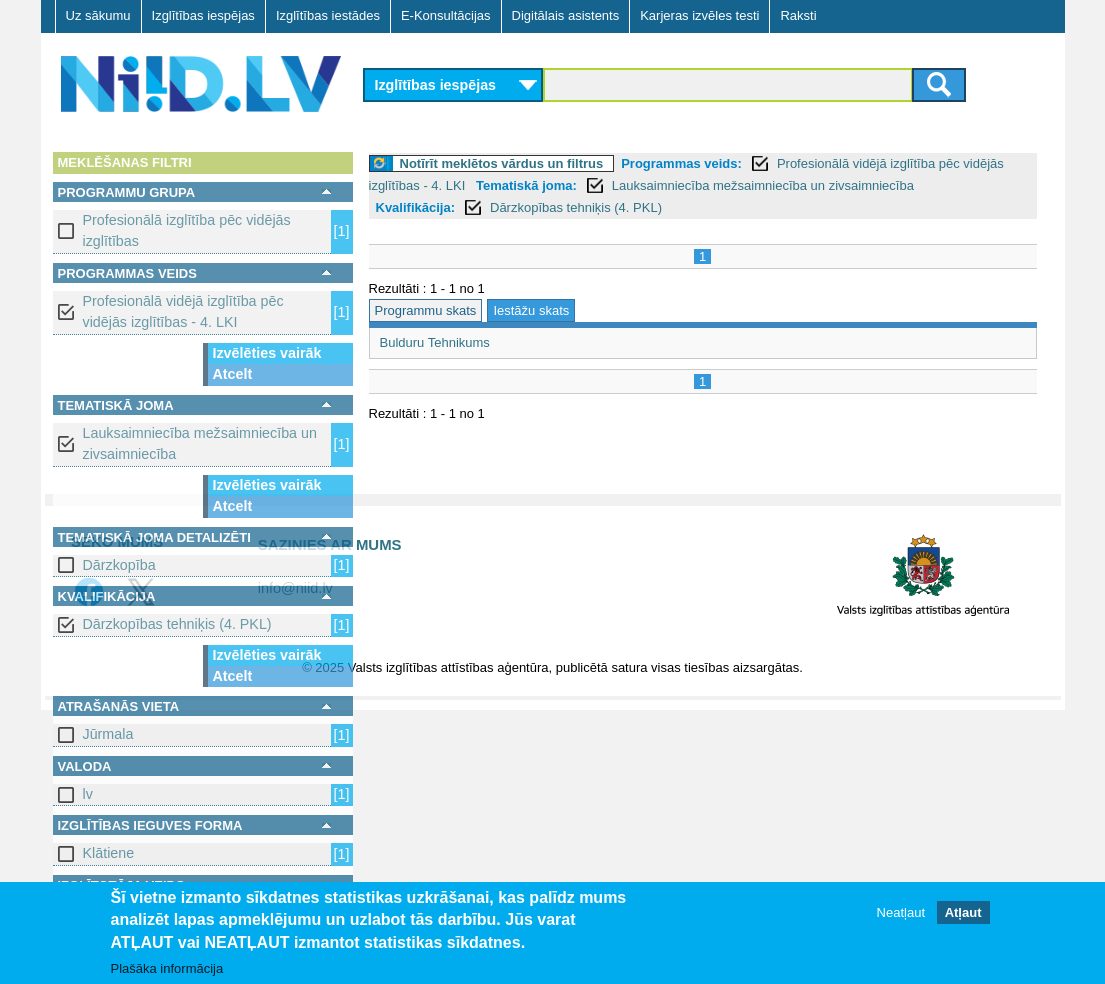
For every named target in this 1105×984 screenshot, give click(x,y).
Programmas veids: (681, 163)
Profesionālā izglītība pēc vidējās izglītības (187, 230)
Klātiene (109, 853)
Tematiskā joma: (526, 185)
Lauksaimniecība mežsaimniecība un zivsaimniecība (200, 443)
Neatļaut (901, 913)
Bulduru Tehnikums (435, 342)
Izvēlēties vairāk (267, 353)
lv (88, 794)
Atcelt (233, 374)
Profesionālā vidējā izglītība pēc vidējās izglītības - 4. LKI (183, 311)
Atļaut (963, 913)
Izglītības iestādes (328, 15)
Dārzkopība (119, 565)
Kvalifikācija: (416, 207)
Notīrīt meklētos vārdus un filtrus (502, 163)
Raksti (798, 15)
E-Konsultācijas (446, 15)
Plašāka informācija (167, 969)
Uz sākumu (98, 15)
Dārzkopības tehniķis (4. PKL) (177, 624)
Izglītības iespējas (203, 15)
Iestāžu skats (531, 310)
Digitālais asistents (566, 15)
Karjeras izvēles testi (699, 15)
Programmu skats (426, 310)
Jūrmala (108, 734)
